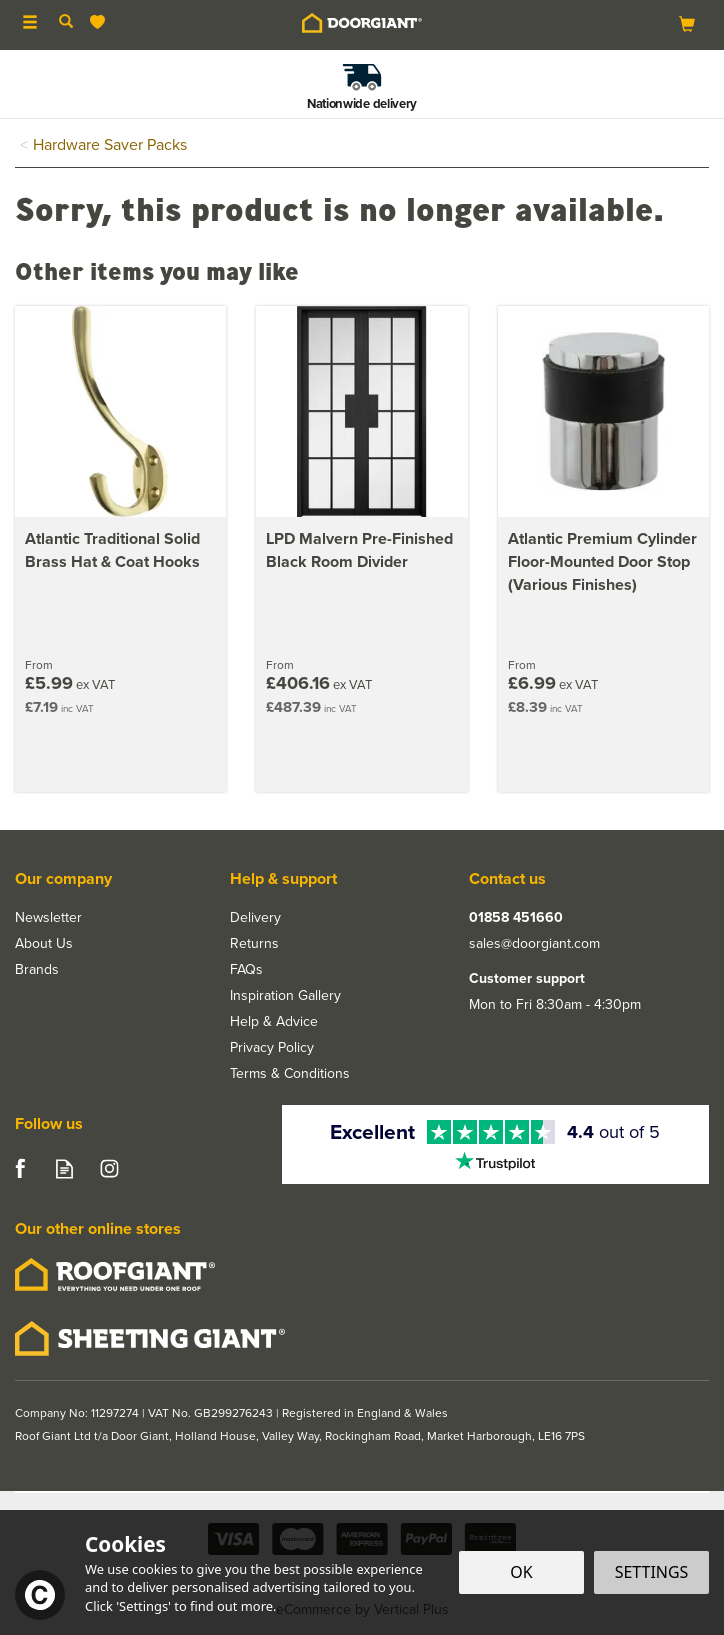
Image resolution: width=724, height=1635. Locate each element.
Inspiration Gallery (285, 996)
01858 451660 (516, 918)
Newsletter (48, 918)
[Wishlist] (101, 22)
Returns (254, 944)
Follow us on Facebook (19, 1168)
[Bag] (687, 23)
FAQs (246, 970)
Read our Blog (64, 1168)
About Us (44, 944)
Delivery (255, 918)
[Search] (66, 23)
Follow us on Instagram (109, 1168)
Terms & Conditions (290, 1074)
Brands (37, 970)
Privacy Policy (272, 1048)
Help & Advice (274, 1022)
